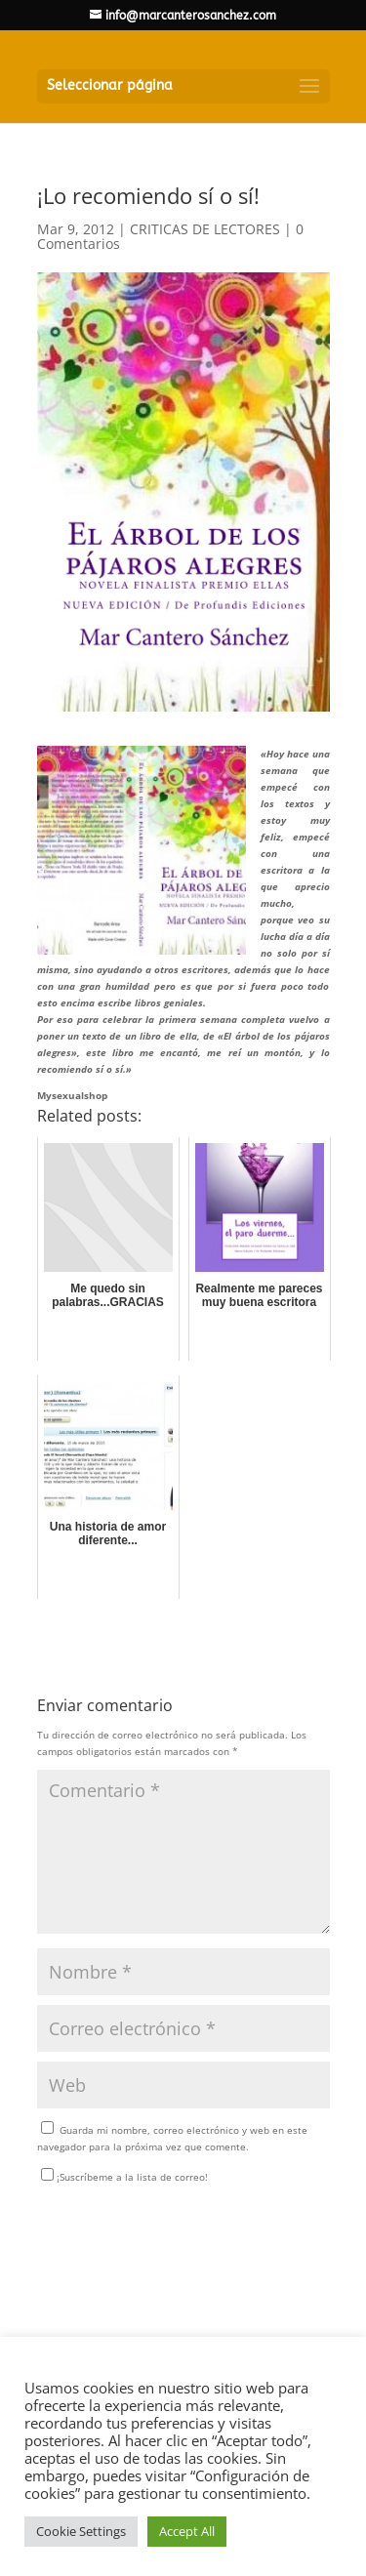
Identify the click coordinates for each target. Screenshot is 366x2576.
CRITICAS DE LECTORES (205, 229)
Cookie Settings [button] (81, 2531)
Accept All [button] (187, 2531)
